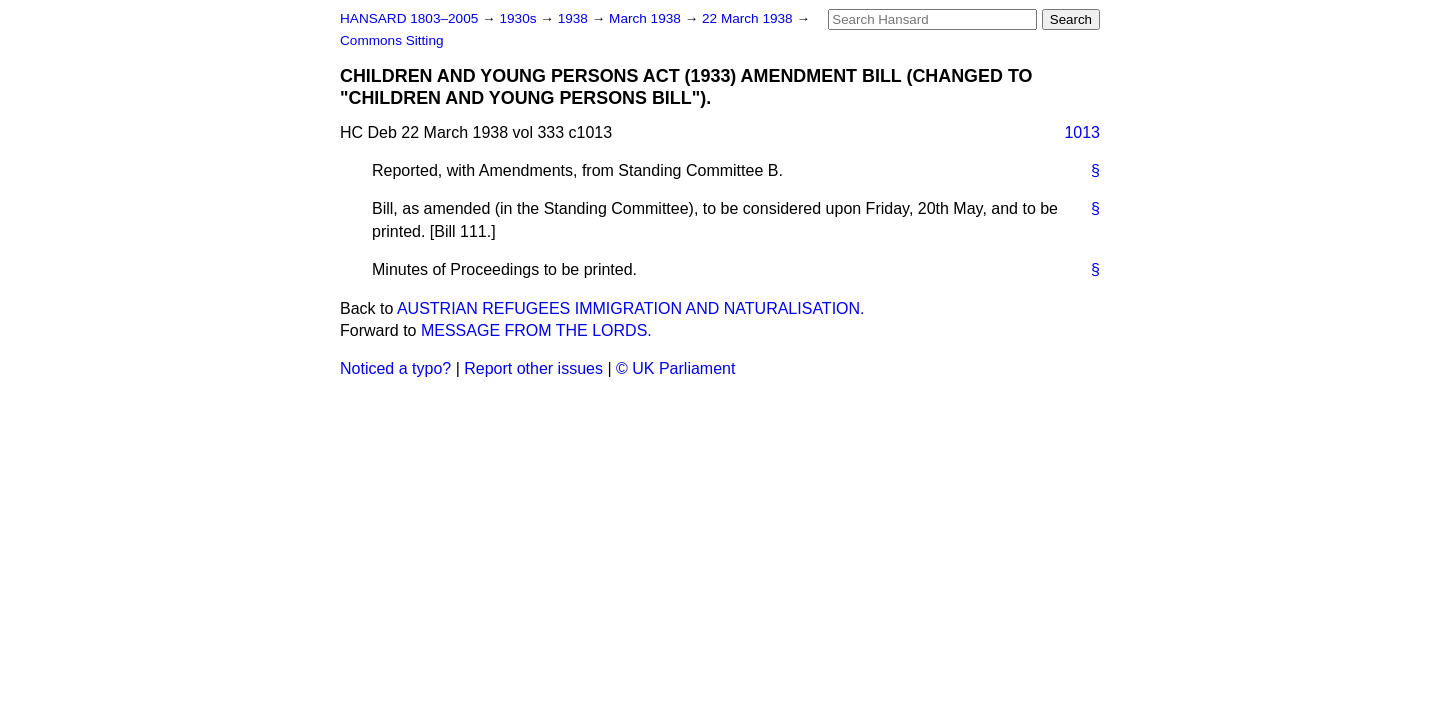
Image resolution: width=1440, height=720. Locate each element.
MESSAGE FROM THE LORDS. (536, 330)
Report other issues (533, 368)
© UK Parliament (675, 368)
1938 (575, 18)
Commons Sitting (392, 40)
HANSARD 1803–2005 (409, 18)
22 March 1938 (749, 18)
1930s (519, 18)
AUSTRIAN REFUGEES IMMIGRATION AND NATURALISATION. (631, 308)
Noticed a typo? (395, 368)
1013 (1082, 132)
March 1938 (647, 18)
